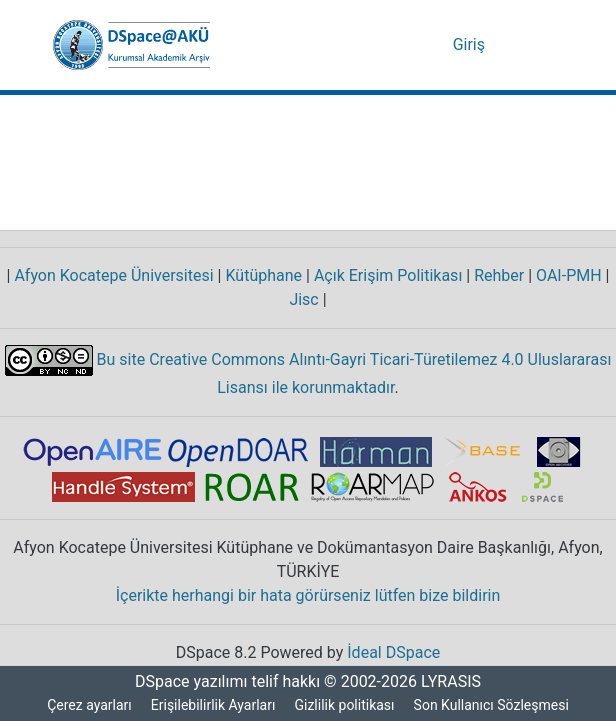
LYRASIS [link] (453, 682)
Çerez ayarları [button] (87, 705)
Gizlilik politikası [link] (348, 705)
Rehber (493, 276)
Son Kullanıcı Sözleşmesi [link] (495, 705)
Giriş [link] (471, 45)
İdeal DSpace (396, 653)
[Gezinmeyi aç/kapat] (535, 45)
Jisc (305, 300)
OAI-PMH (568, 276)
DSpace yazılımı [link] (185, 682)
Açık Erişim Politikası (383, 276)
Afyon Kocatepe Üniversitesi (112, 276)
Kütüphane (262, 276)
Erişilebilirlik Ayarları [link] (214, 705)
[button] (131, 45)
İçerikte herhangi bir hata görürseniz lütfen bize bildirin (308, 596)
